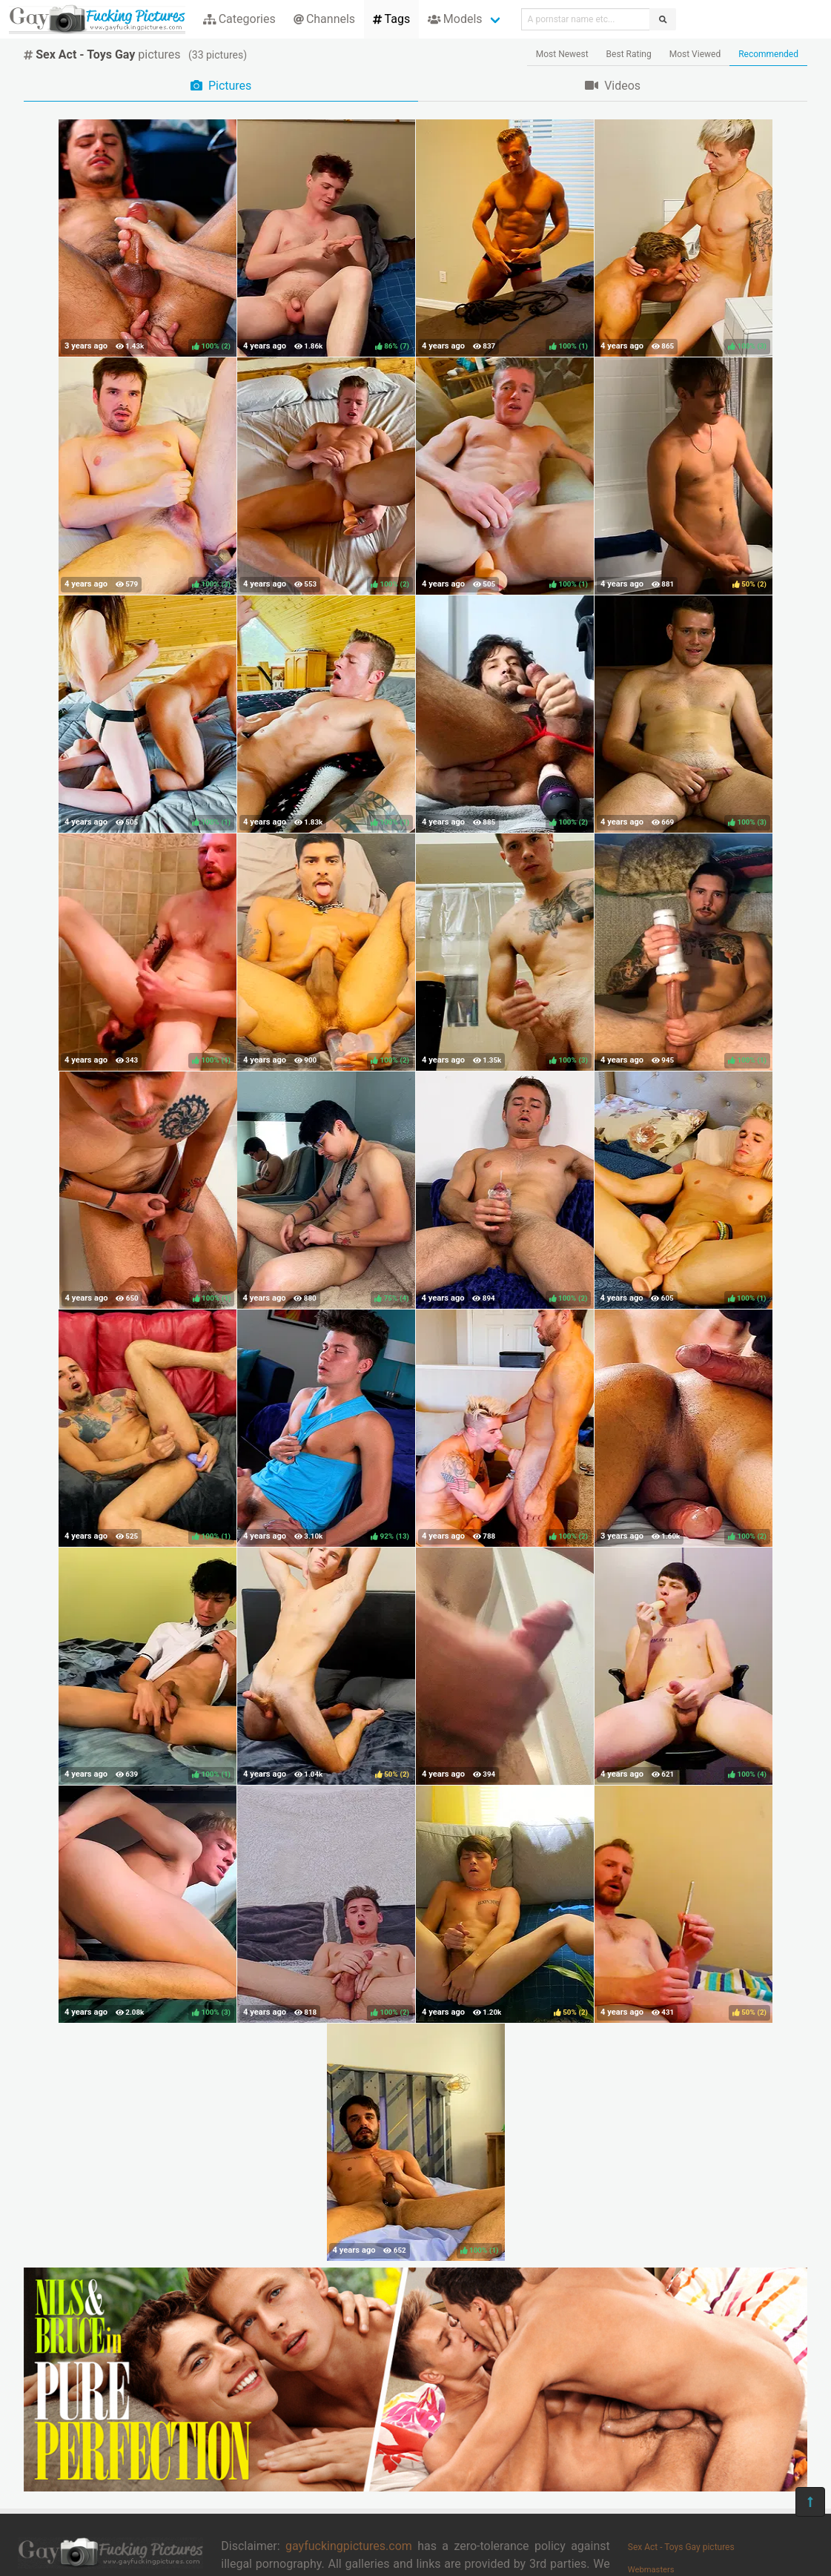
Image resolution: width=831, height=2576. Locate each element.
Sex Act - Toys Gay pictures (681, 2547)
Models (455, 19)
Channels (324, 19)
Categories (239, 19)
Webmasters (651, 2570)
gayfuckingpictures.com (348, 2546)
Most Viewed (695, 54)
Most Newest (562, 54)
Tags (391, 19)
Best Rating (629, 54)
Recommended (768, 54)
